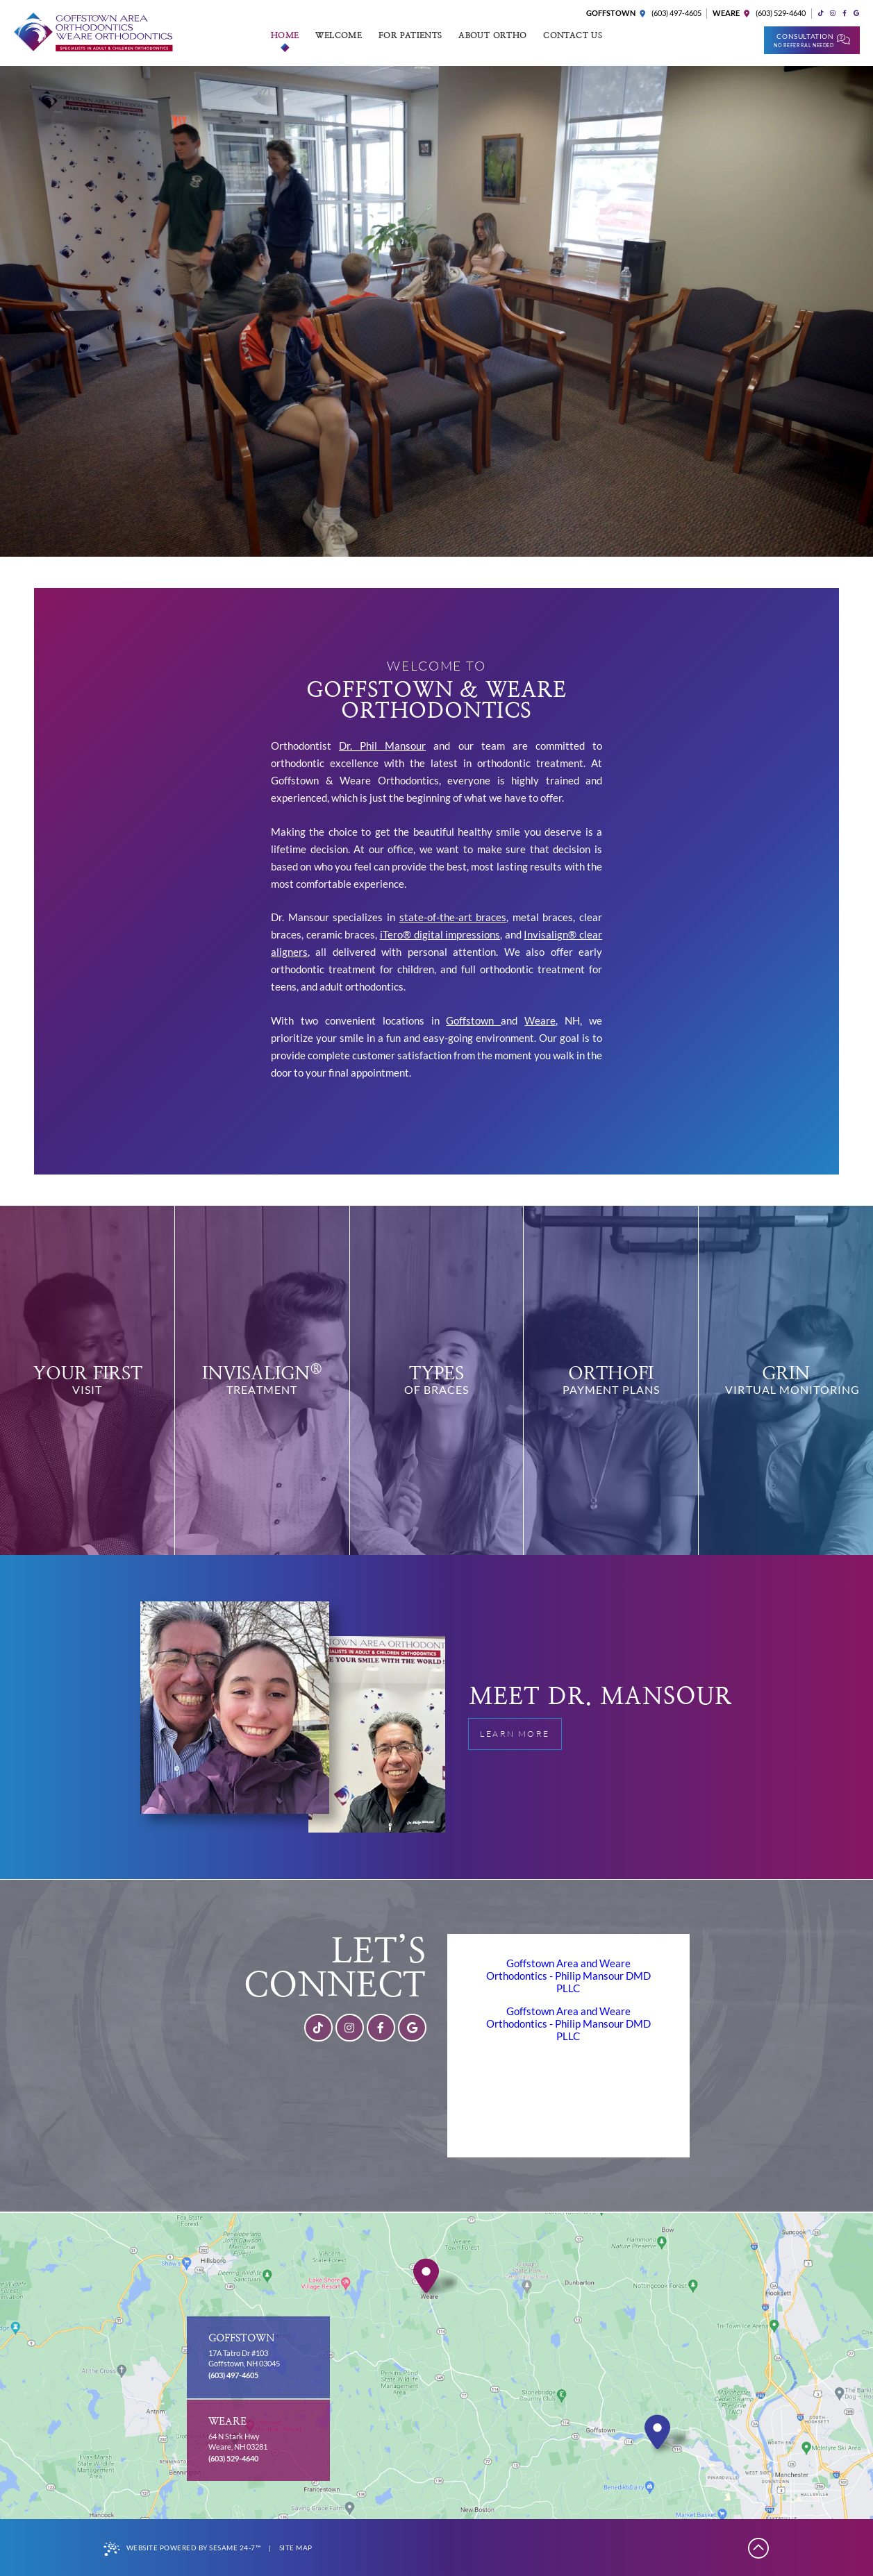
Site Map (296, 2547)
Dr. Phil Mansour (382, 745)
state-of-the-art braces (453, 917)
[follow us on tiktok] (820, 13)
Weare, (541, 1020)
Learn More (520, 1729)
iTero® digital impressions (440, 934)
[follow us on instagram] (832, 13)
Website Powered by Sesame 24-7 (182, 2549)
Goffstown (473, 1020)
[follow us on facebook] (844, 13)
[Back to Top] (759, 2547)
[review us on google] (856, 13)
